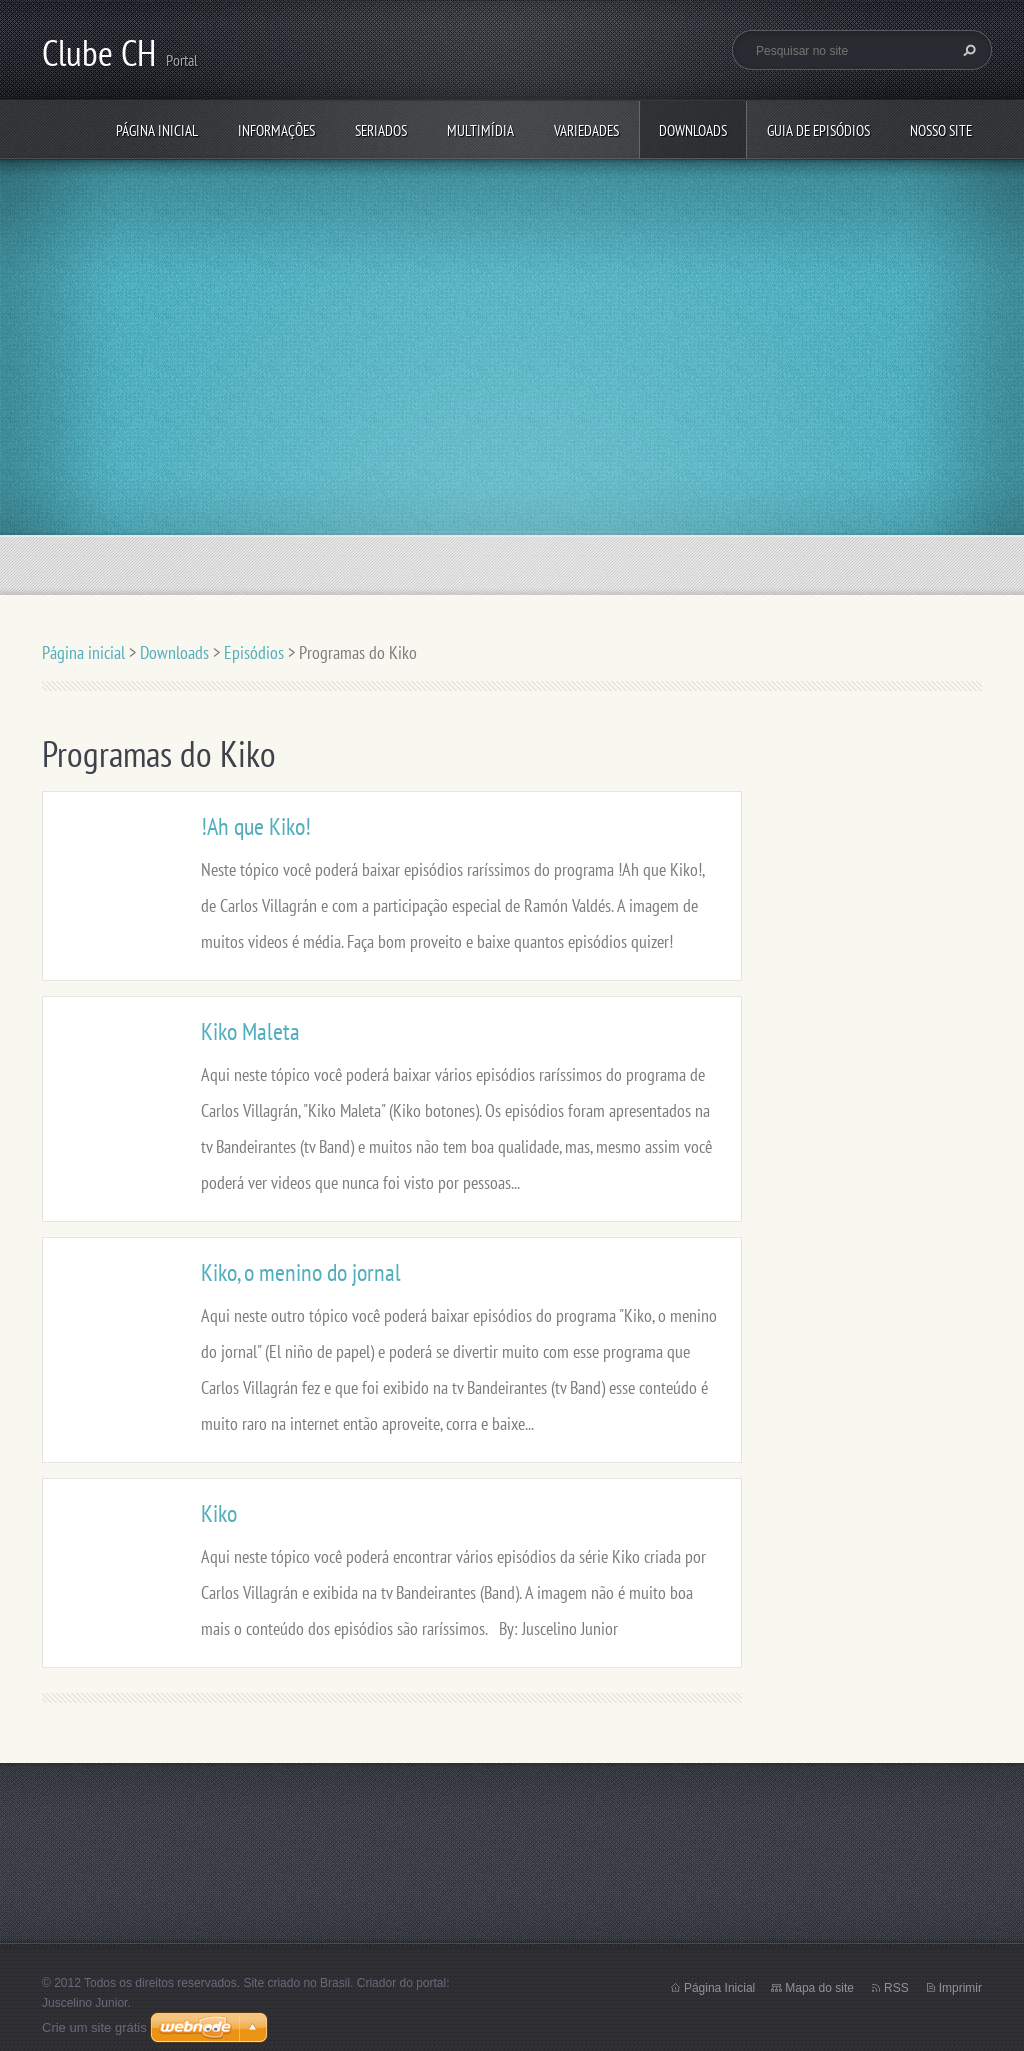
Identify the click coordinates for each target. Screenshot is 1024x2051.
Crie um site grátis (94, 2027)
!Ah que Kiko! (256, 826)
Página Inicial (719, 1988)
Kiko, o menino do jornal (301, 1272)
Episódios (254, 652)
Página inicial (157, 130)
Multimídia (480, 130)
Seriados (381, 130)
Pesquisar (967, 50)
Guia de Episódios (818, 130)
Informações (276, 130)
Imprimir (960, 1988)
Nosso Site (941, 130)
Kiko (219, 1513)
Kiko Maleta (250, 1031)
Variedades (586, 130)
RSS (896, 1988)
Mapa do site (819, 1988)
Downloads (693, 130)
